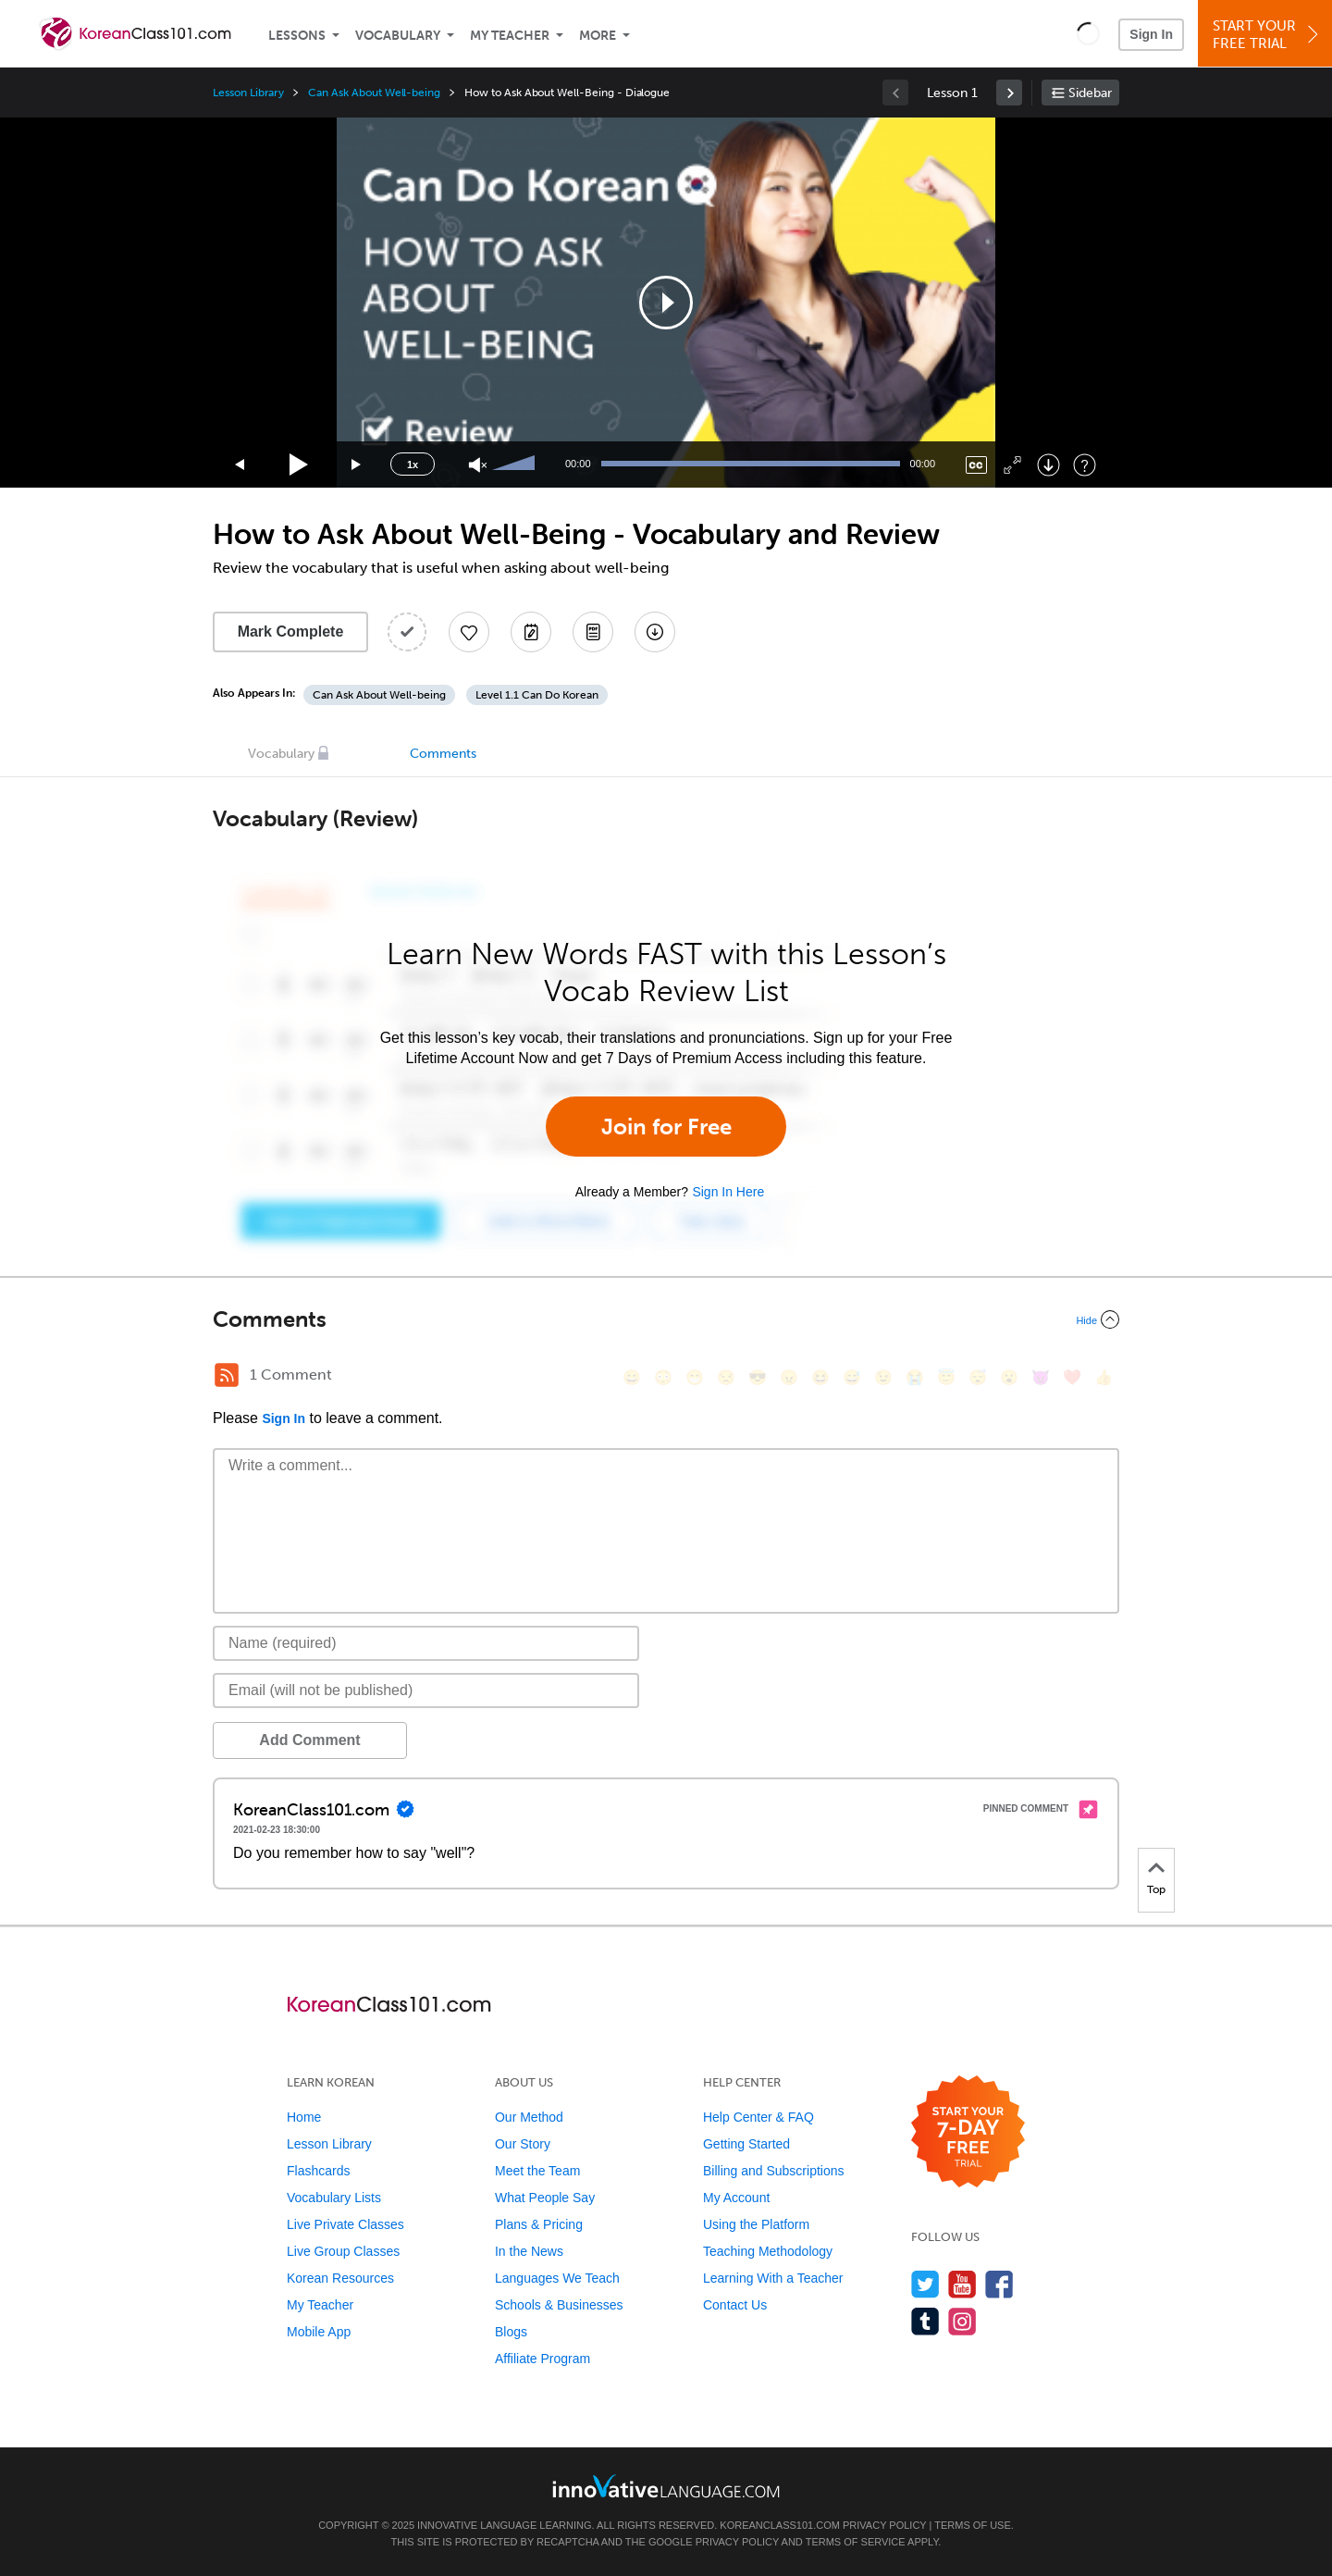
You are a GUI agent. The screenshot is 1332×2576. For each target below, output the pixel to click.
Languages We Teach (557, 2278)
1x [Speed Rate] (412, 464)
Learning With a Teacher (773, 2278)
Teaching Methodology (767, 2251)
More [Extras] (597, 35)
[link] (1009, 92)
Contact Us (735, 2304)
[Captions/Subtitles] (976, 465)
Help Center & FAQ (758, 2117)
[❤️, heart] (1072, 1377)
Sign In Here (728, 1191)
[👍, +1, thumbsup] (1103, 1377)
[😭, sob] (915, 1377)
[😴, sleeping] (977, 1377)
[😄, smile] (632, 1377)
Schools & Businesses (559, 2304)
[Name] (426, 1643)
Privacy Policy (884, 2525)
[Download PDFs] (593, 632)
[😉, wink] (883, 1377)
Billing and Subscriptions (774, 2170)
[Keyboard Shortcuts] (1084, 465)
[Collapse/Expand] (666, 1319)
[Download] (1048, 465)
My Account (736, 2197)
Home (304, 2117)
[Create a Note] (531, 632)
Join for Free (666, 1126)
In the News (529, 2251)
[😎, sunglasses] (757, 1377)
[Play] (299, 465)
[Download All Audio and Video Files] (655, 632)
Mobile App (319, 2331)
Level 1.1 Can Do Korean (536, 694)
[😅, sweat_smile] (852, 1377)
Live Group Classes (343, 2251)
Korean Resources (340, 2278)
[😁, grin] (694, 1377)
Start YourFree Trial (1268, 35)
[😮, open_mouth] (1009, 1377)
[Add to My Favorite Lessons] (469, 632)
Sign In (1151, 34)
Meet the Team (537, 2170)
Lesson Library (248, 92)
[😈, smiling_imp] (1040, 1377)
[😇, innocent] (946, 1377)
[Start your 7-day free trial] (968, 2132)
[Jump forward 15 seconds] (357, 465)
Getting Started (746, 2143)
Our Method (529, 2117)
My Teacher (509, 35)
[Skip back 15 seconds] (240, 465)
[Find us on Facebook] (999, 2284)
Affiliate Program (542, 2358)
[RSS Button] (226, 1375)
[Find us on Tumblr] (925, 2321)
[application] (666, 303)
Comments (443, 754)
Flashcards (318, 2170)
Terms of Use (972, 2525)
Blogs (511, 2331)
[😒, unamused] (726, 1377)
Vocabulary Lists (334, 2197)
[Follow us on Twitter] (925, 2284)
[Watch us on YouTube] (962, 2284)
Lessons (297, 35)
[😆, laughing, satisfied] (820, 1377)
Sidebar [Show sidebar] (1090, 93)
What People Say (545, 2197)
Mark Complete (291, 631)
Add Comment (309, 1740)
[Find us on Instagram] (962, 2321)
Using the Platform (756, 2224)
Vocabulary (397, 35)
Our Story (522, 2143)
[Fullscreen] (1012, 465)
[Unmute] (477, 465)
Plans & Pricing (539, 2224)
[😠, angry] (789, 1377)
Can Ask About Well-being (374, 92)
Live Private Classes (345, 2224)
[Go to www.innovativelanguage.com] (666, 2485)
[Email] (426, 1690)
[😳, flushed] (663, 1377)
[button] (1088, 33)
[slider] (516, 464)
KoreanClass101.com (780, 2525)
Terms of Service (856, 2541)
